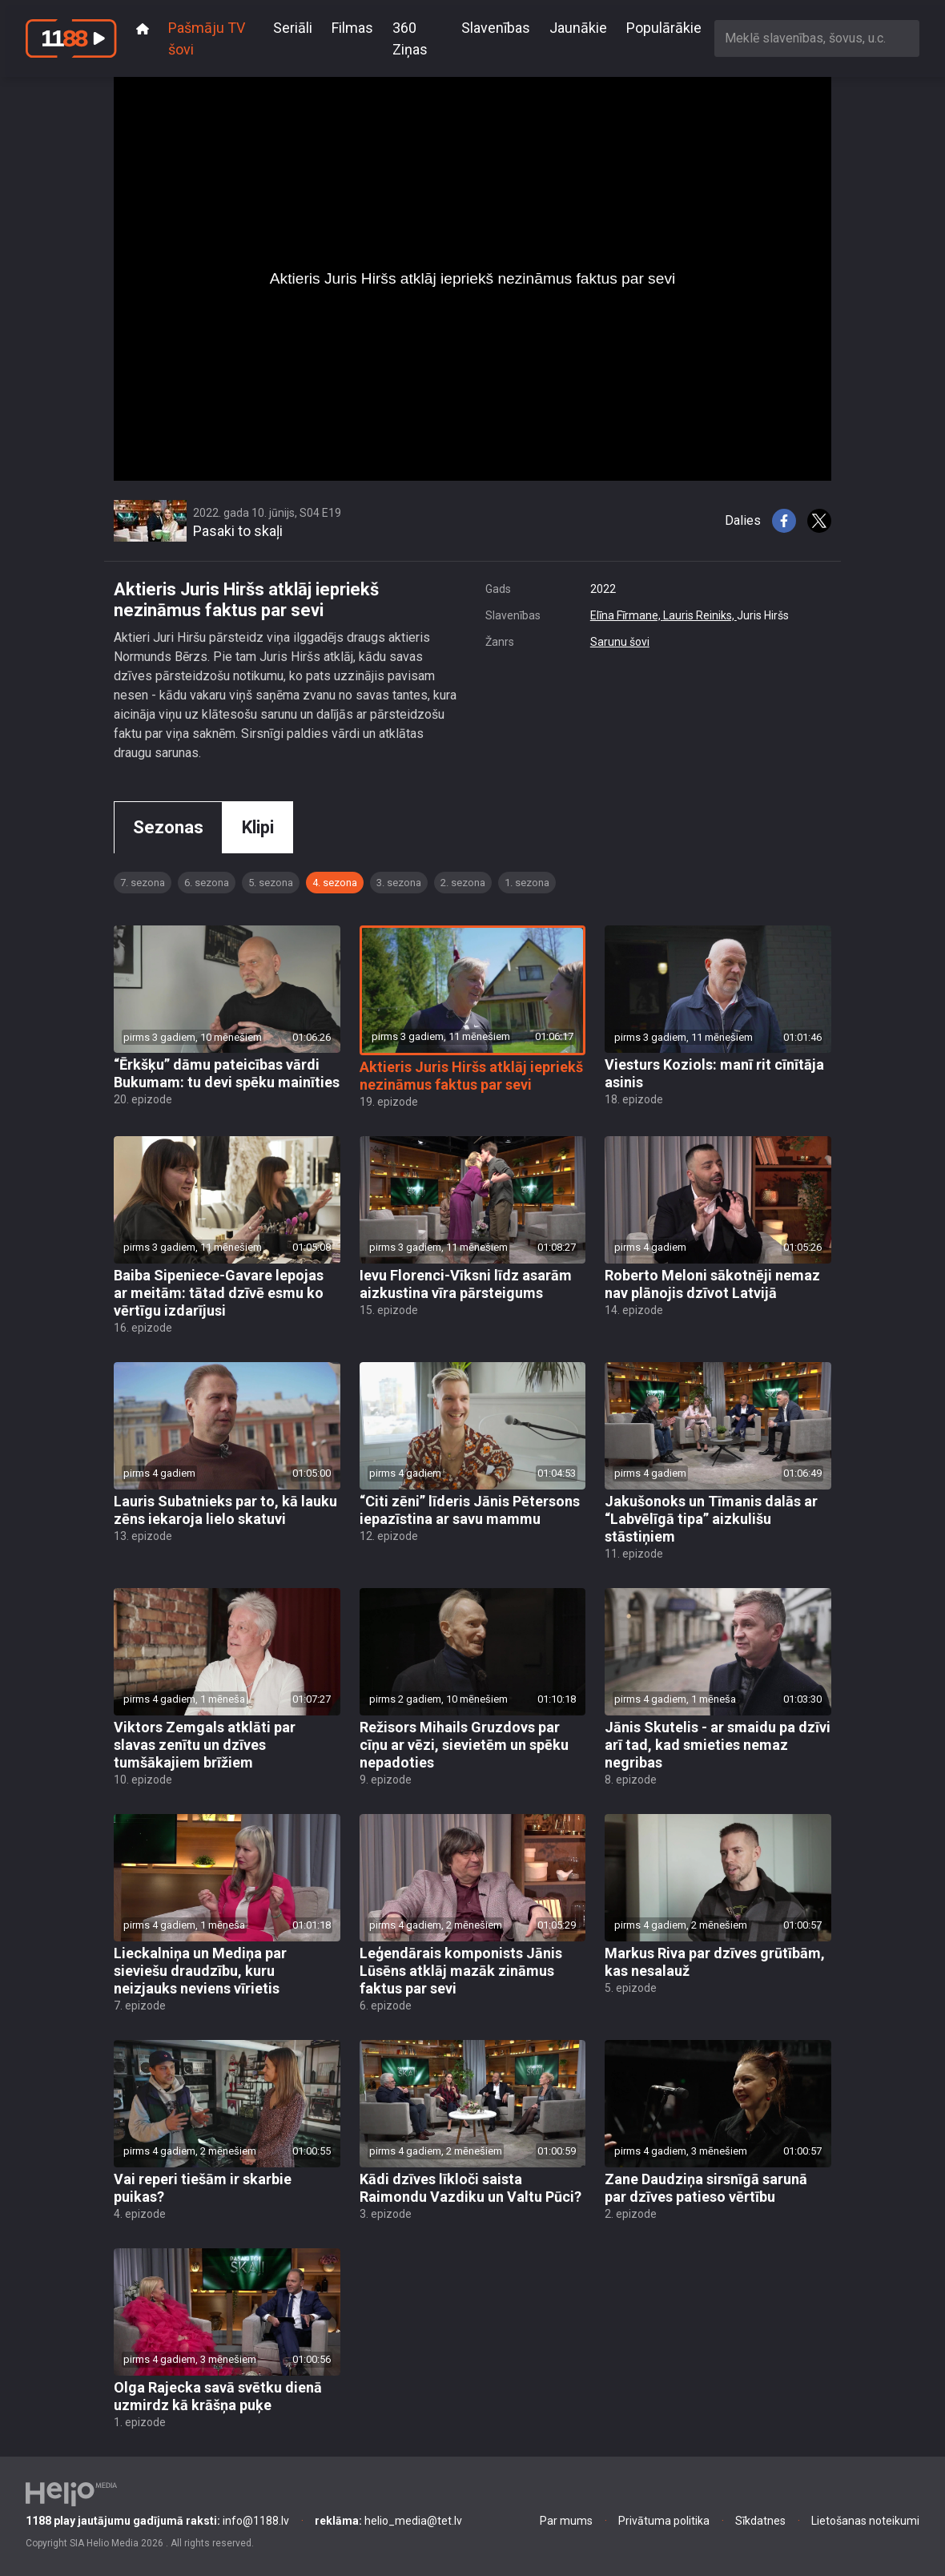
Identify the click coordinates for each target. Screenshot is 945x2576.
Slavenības (495, 27)
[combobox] (816, 38)
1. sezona (527, 883)
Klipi (258, 827)
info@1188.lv (157, 2520)
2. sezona (462, 883)
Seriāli (292, 27)
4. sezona (334, 883)
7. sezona (142, 883)
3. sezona (398, 883)
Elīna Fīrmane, (626, 615)
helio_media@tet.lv (388, 2520)
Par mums (566, 2520)
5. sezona (270, 883)
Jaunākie (578, 27)
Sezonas (168, 827)
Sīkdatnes (760, 2520)
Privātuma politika (664, 2520)
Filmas (352, 27)
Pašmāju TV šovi (206, 38)
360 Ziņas (410, 38)
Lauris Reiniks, (700, 615)
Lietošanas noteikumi (865, 2520)
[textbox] (817, 38)
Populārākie (664, 27)
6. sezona (206, 883)
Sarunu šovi (619, 641)
